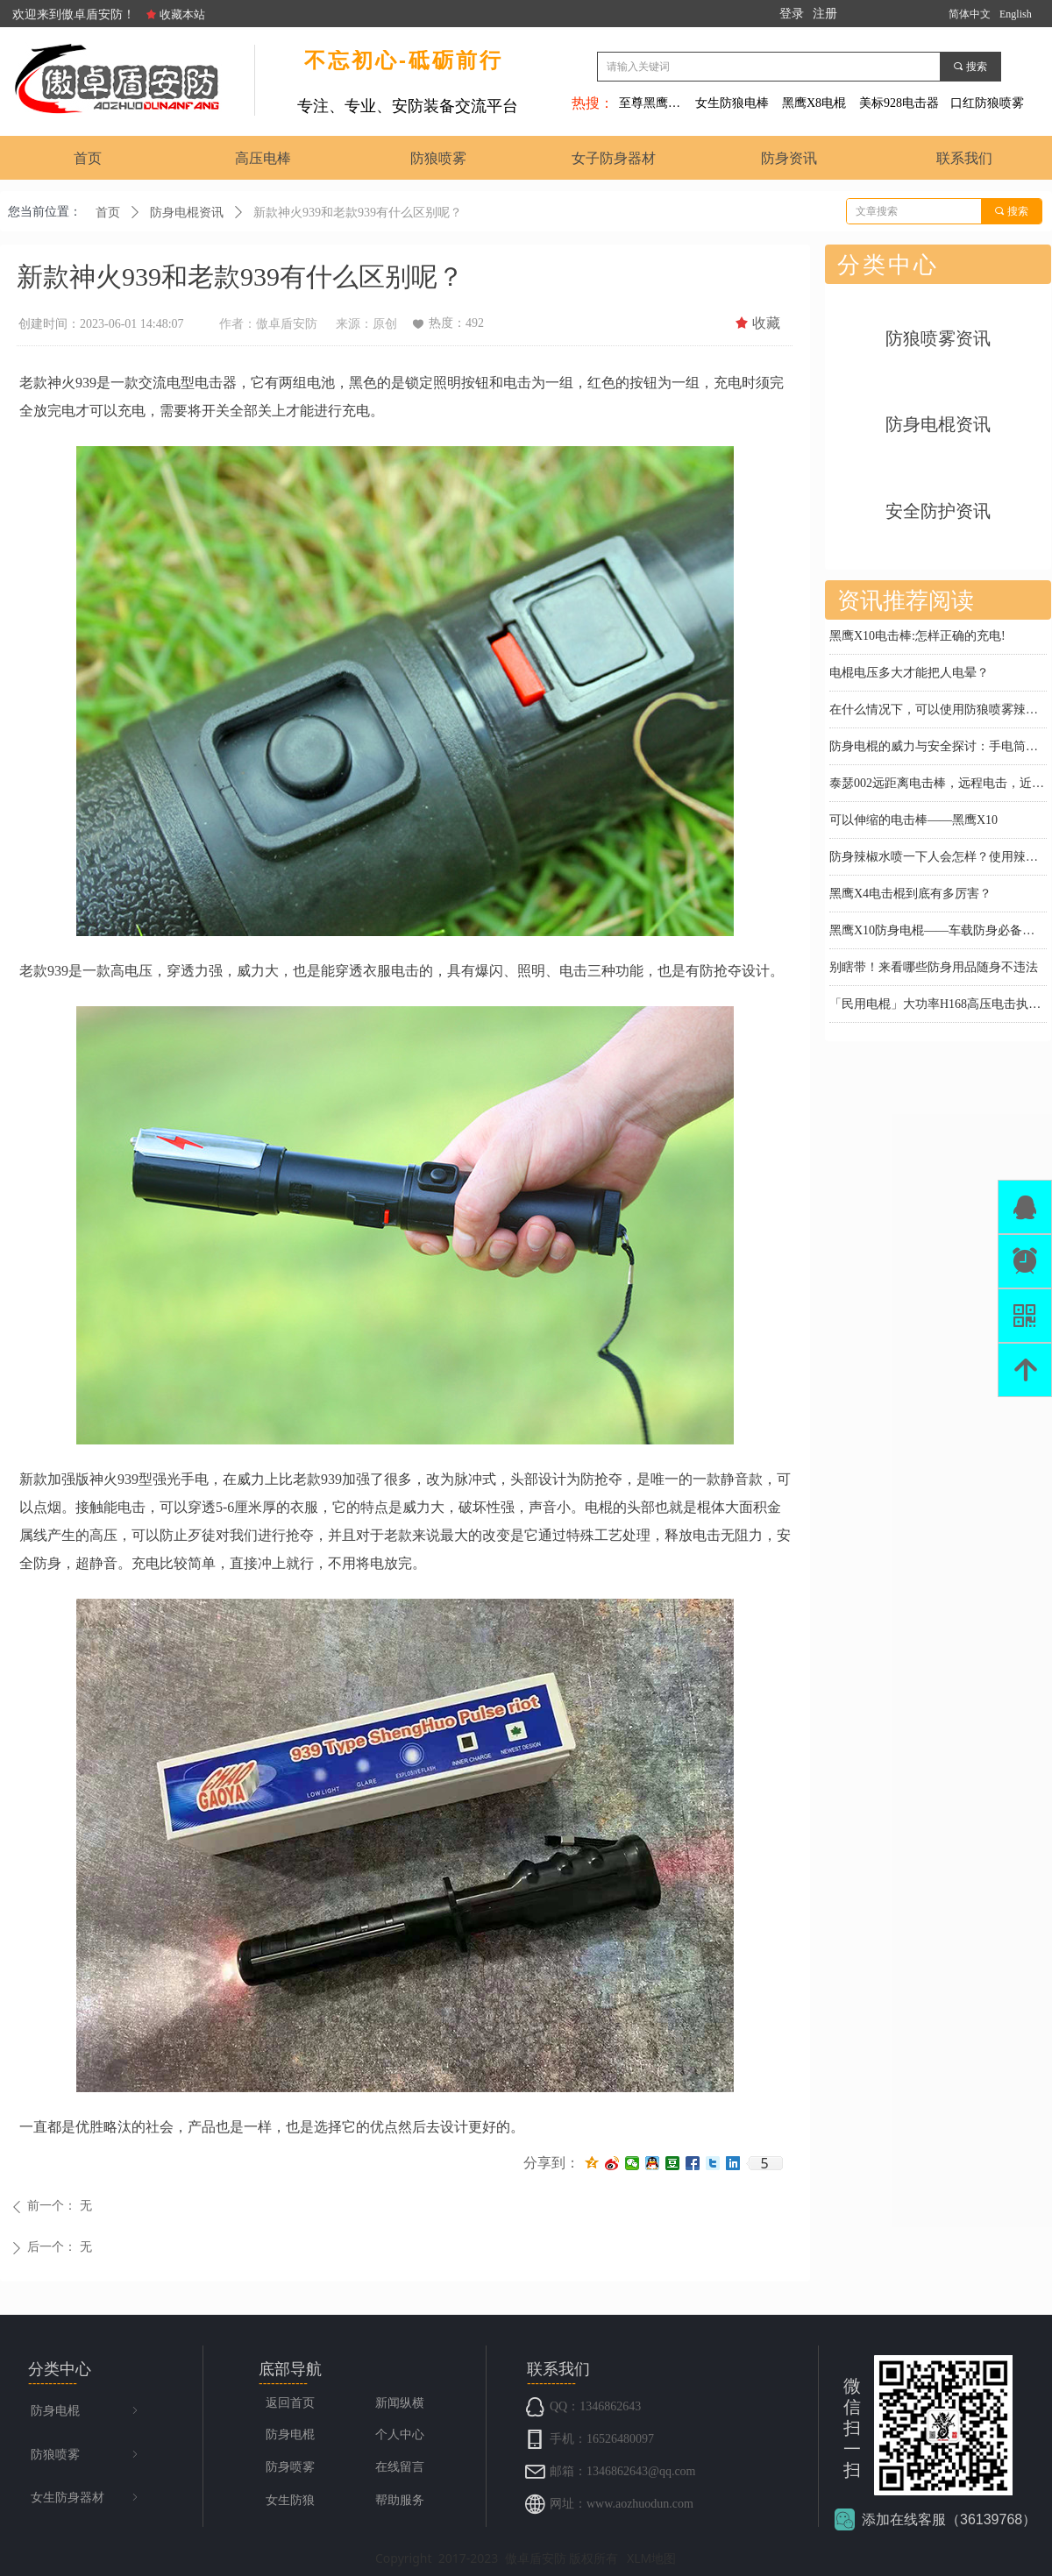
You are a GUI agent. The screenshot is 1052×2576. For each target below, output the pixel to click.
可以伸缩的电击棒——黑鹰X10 (913, 821)
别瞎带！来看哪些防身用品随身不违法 (933, 969)
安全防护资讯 (938, 511)
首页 (108, 212)
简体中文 (970, 14)
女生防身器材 (86, 2498)
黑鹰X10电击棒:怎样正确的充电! (917, 637)
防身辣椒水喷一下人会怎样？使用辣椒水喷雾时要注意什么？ (938, 858)
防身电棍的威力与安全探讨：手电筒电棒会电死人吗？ (938, 748)
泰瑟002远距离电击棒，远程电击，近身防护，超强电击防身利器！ (938, 784)
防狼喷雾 (86, 2455)
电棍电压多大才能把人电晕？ (909, 674)
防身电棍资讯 (187, 212)
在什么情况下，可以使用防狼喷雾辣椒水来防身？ (938, 711)
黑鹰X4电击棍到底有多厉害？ (910, 895)
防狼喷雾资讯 (938, 338)
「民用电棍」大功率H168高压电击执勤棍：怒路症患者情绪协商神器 (938, 1005)
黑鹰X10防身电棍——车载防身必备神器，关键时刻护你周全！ (938, 932)
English (1015, 14)
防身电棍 (86, 2411)
